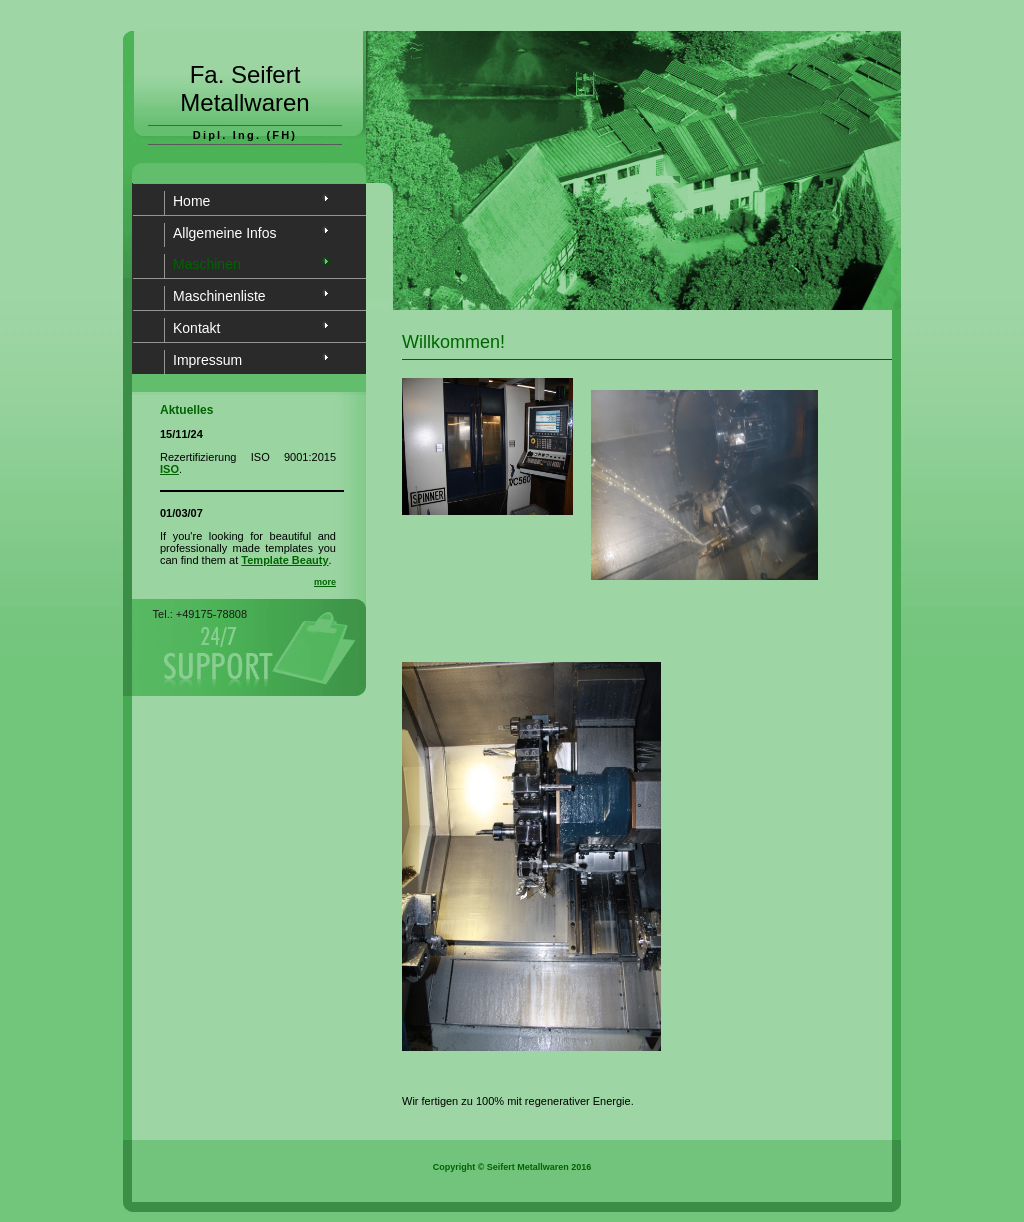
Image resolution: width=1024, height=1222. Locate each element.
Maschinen (207, 264)
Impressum (207, 360)
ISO (169, 469)
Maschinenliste (219, 296)
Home (191, 201)
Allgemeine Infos (225, 233)
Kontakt (196, 328)
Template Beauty (284, 560)
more (325, 582)
